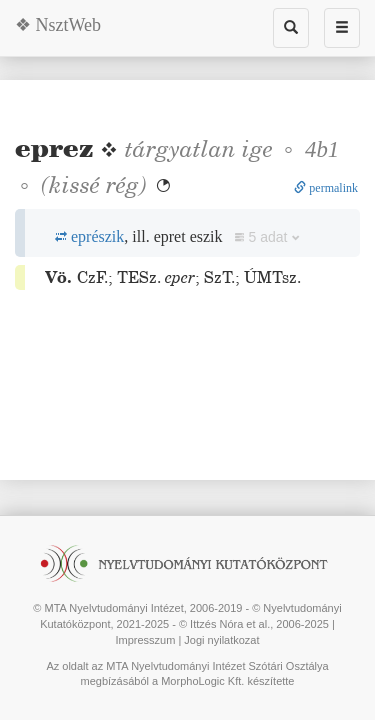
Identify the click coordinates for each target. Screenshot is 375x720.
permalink (326, 188)
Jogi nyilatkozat (221, 640)
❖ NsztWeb (58, 25)
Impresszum (145, 640)
